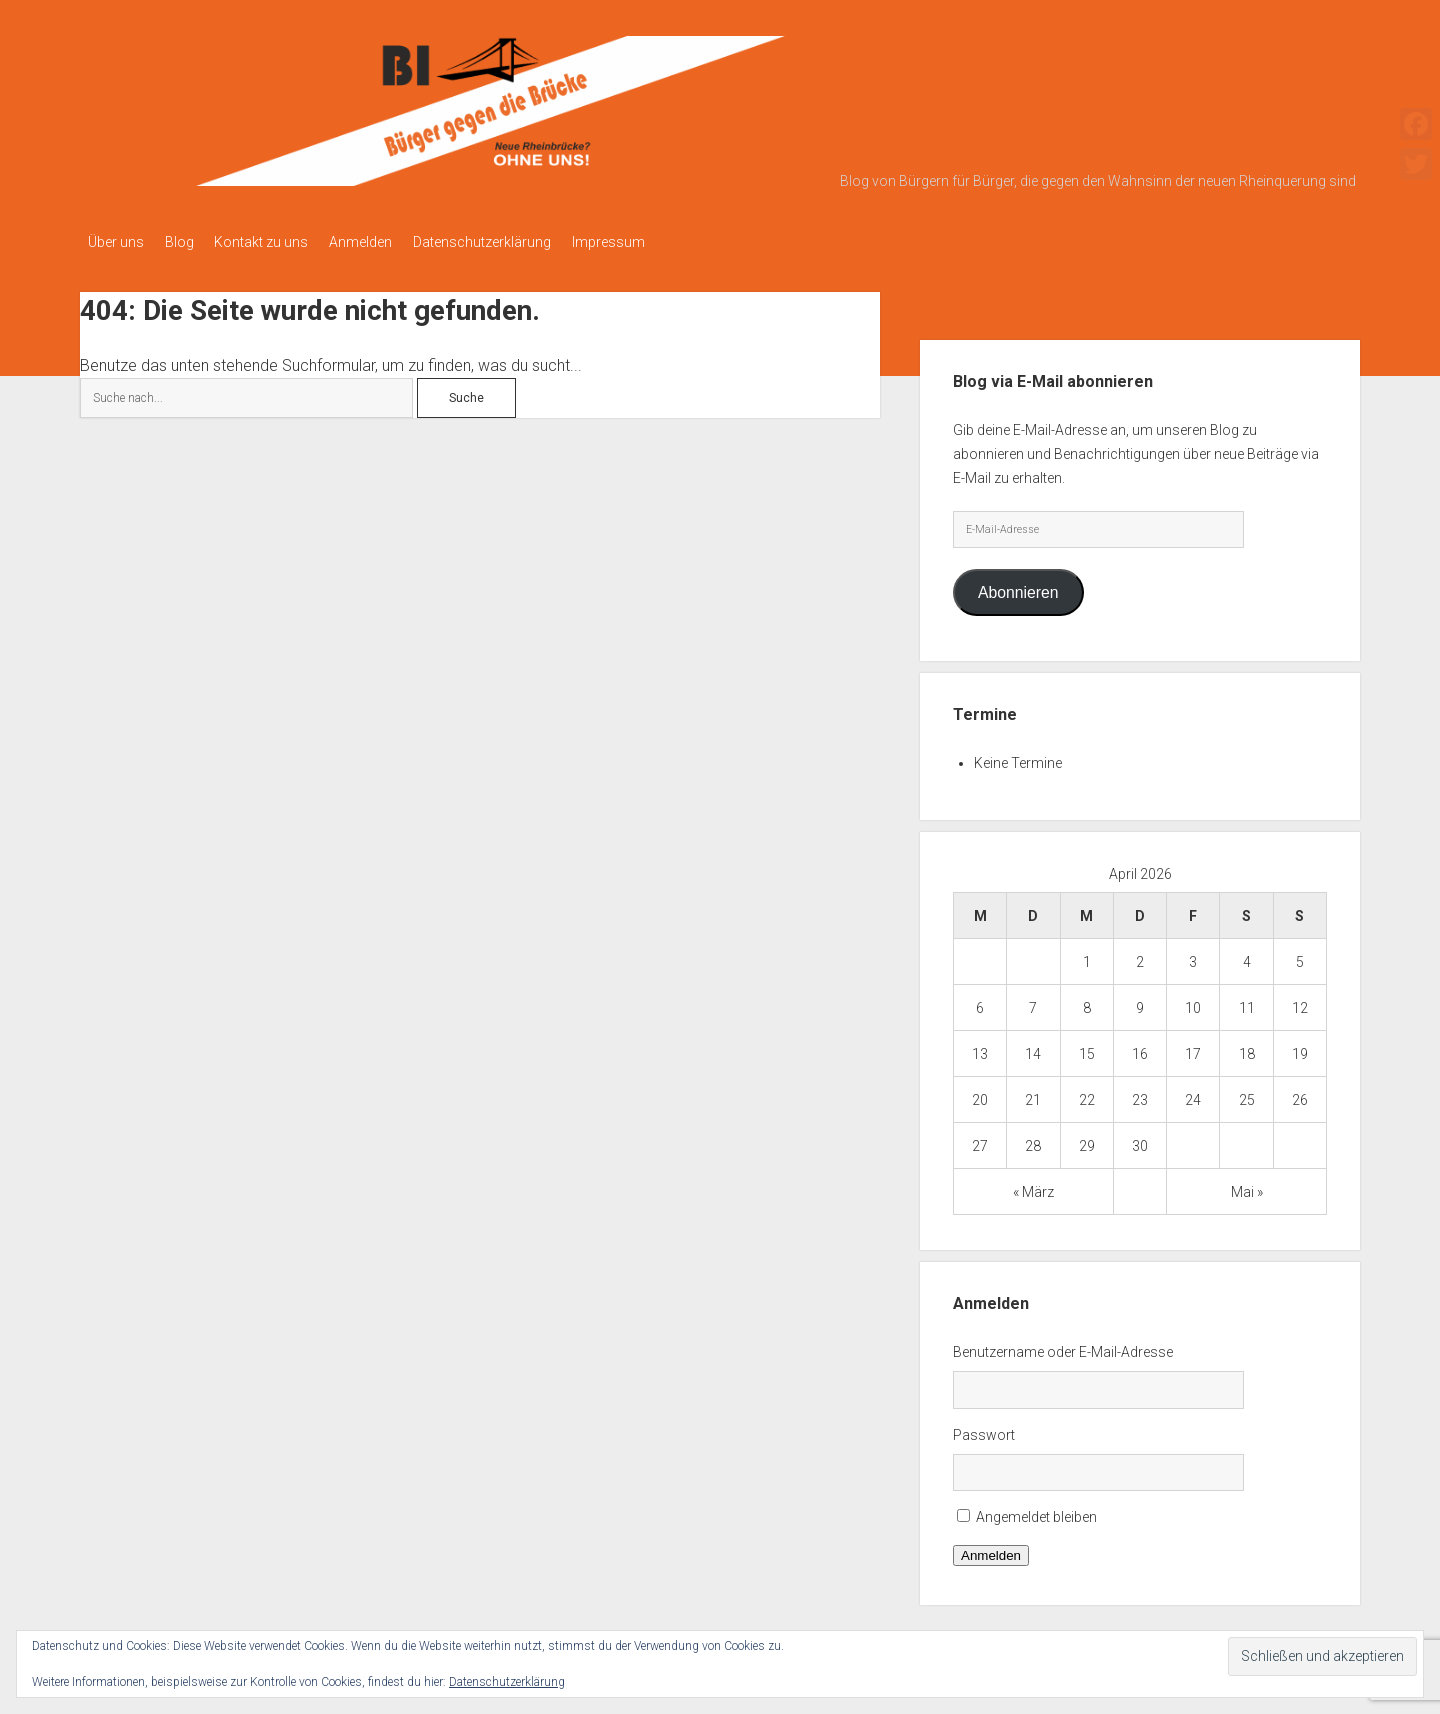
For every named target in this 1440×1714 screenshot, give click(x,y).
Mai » (1247, 1186)
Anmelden (388, 242)
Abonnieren (1018, 586)
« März (1033, 1186)
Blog (188, 242)
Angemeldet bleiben (1036, 1512)
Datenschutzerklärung (519, 242)
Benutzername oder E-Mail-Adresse (1063, 1346)
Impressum (654, 242)
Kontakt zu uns (280, 242)
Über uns (116, 242)
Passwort (984, 1429)
